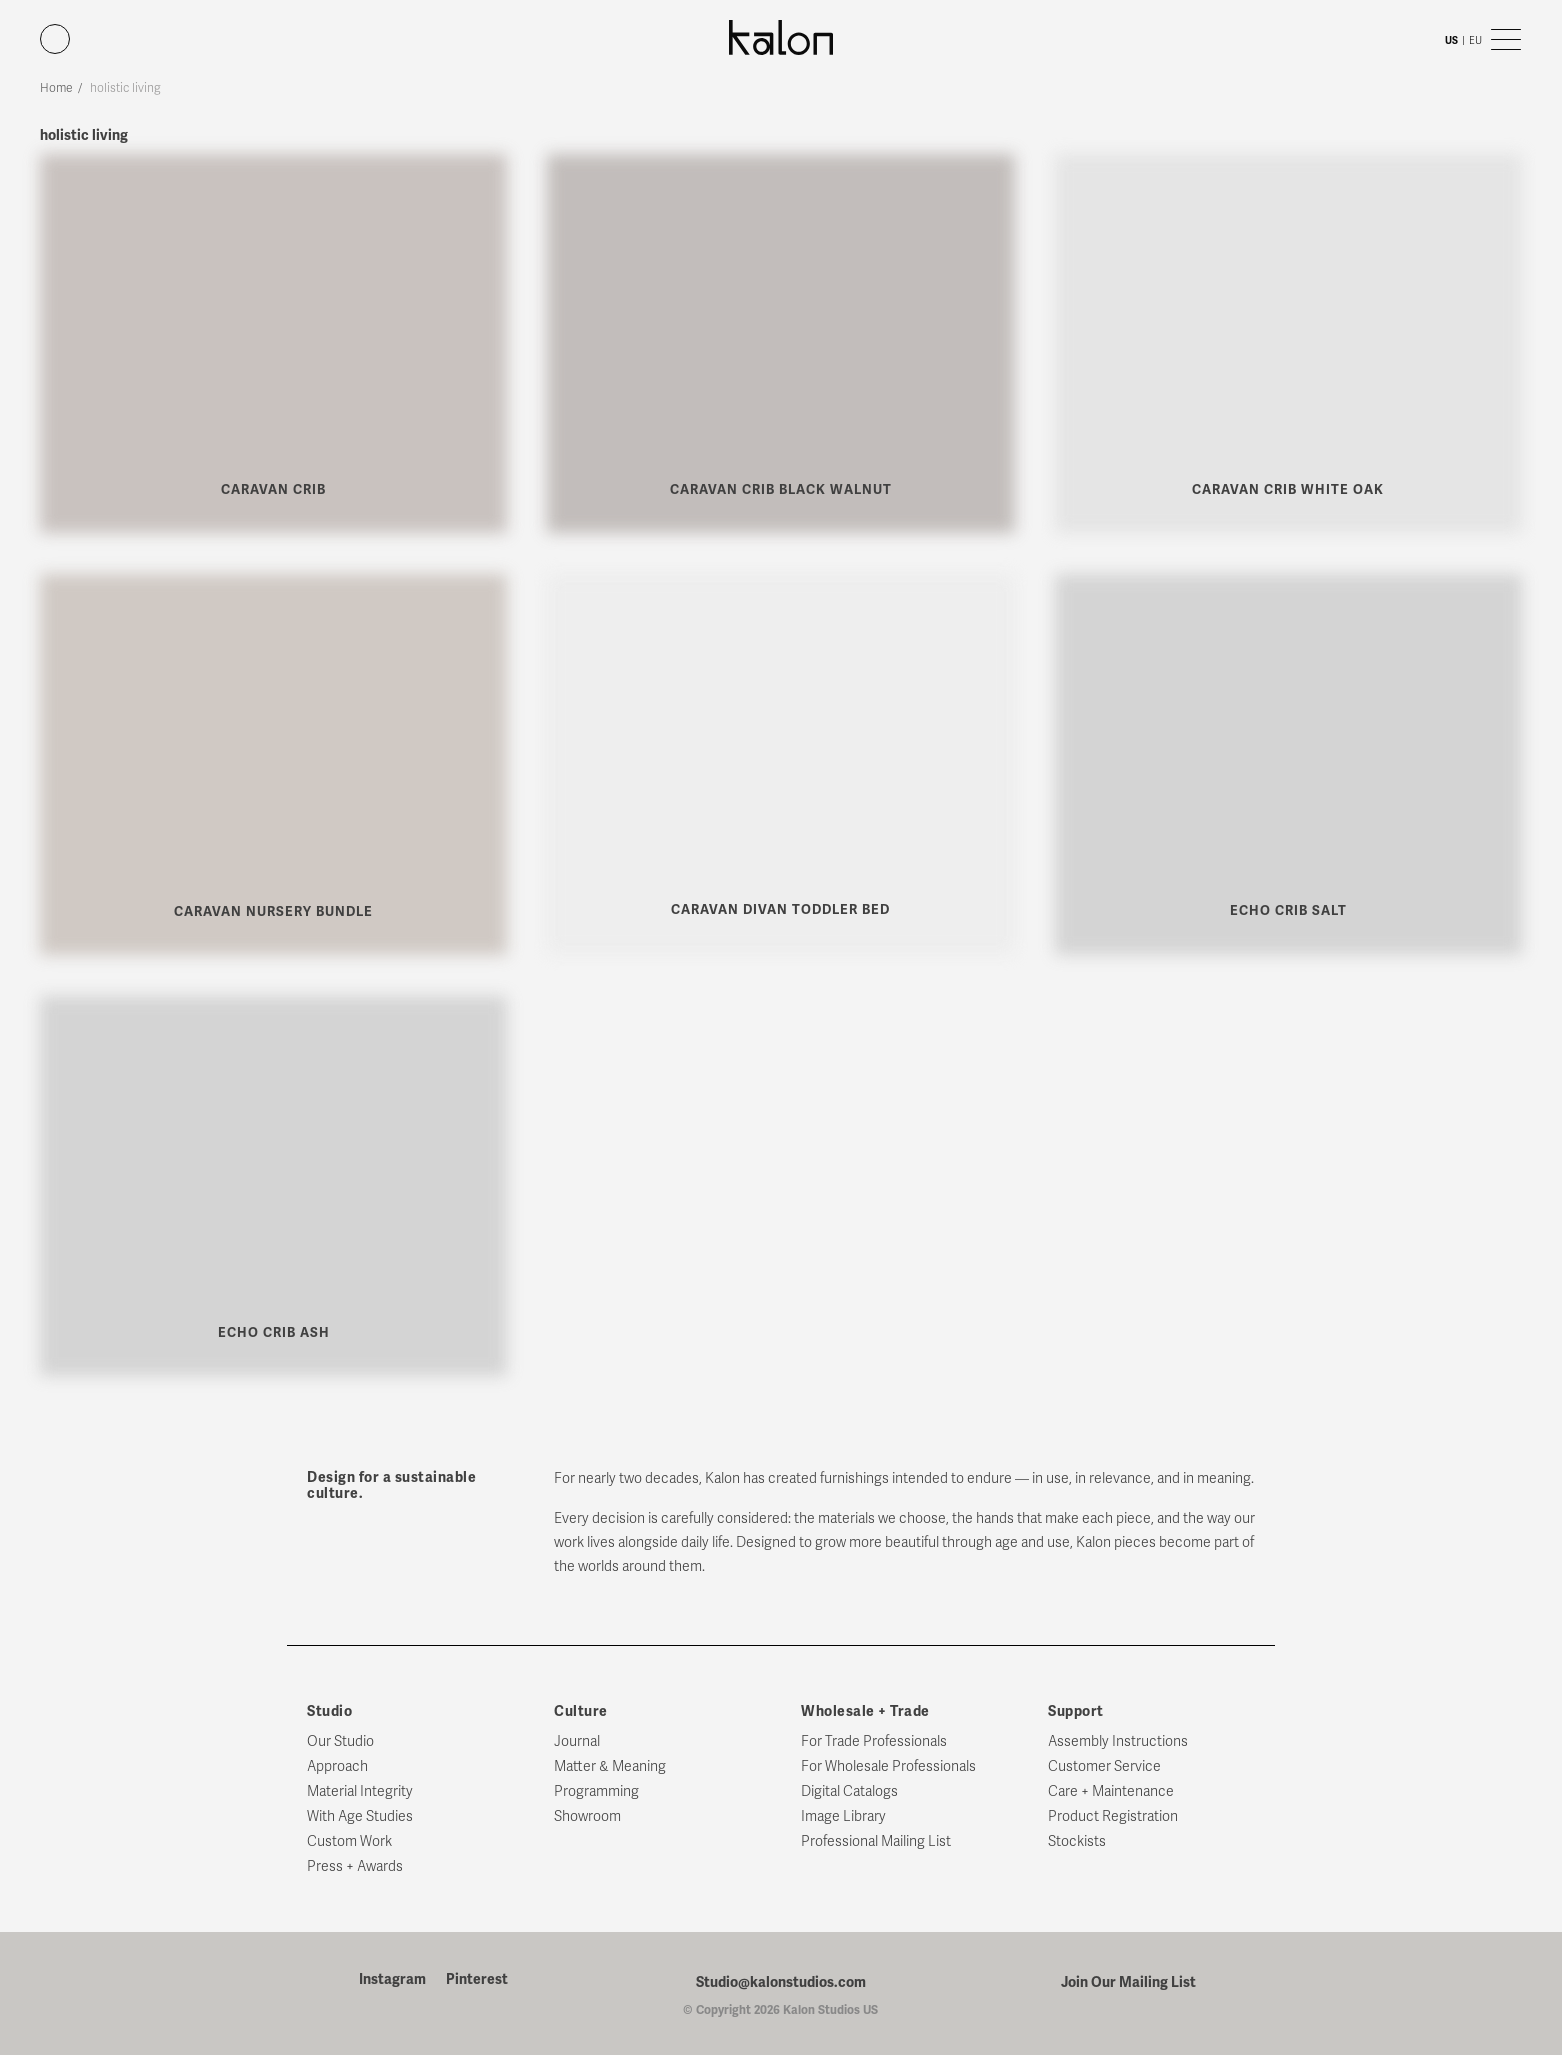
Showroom (587, 1816)
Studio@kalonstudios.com (781, 1982)
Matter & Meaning (610, 1766)
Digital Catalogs (849, 1791)
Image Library (843, 1816)
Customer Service (1104, 1766)
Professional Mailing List (876, 1841)
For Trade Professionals (874, 1741)
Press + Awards (355, 1866)
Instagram (392, 1979)
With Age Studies (360, 1816)
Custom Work (349, 1841)
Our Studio (340, 1741)
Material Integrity (360, 1791)
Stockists (1077, 1841)
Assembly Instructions (1118, 1741)
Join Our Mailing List (1128, 1982)
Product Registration (1113, 1816)
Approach (337, 1766)
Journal (577, 1741)
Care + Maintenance (1111, 1791)
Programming (596, 1791)
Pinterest (477, 1979)
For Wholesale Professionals (888, 1766)
